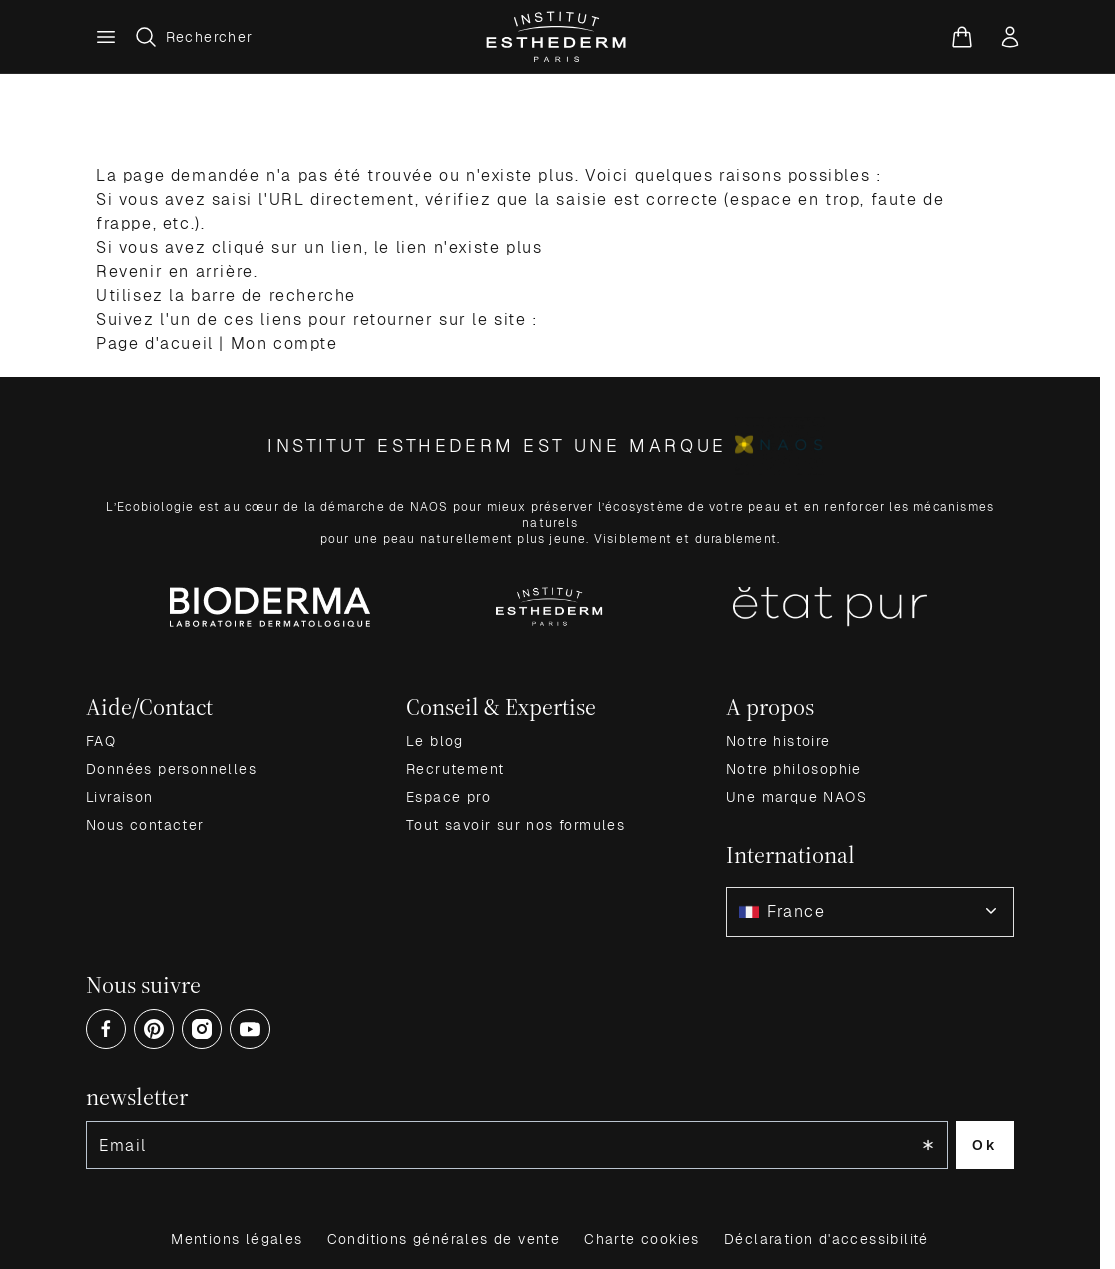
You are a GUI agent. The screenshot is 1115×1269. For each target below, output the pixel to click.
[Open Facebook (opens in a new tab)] (106, 1029)
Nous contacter (145, 825)
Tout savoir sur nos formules (515, 825)
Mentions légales (236, 1239)
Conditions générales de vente (444, 1239)
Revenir (129, 271)
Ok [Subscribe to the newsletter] (985, 1145)
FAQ (101, 741)
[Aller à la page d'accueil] (557, 37)
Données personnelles (171, 769)
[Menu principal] (106, 37)
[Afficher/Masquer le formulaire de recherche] (194, 37)
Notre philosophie (794, 769)
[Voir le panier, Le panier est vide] (962, 37)
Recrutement (455, 769)
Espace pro (448, 797)
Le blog (435, 741)
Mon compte (284, 343)
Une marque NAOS (796, 797)
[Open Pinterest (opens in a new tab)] (154, 1029)
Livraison (120, 797)
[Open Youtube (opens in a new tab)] (250, 1029)
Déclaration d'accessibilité (826, 1239)
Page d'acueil (155, 343)
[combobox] (870, 912)
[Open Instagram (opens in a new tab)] (202, 1029)
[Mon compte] (1010, 37)
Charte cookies (642, 1239)
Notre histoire (778, 741)
